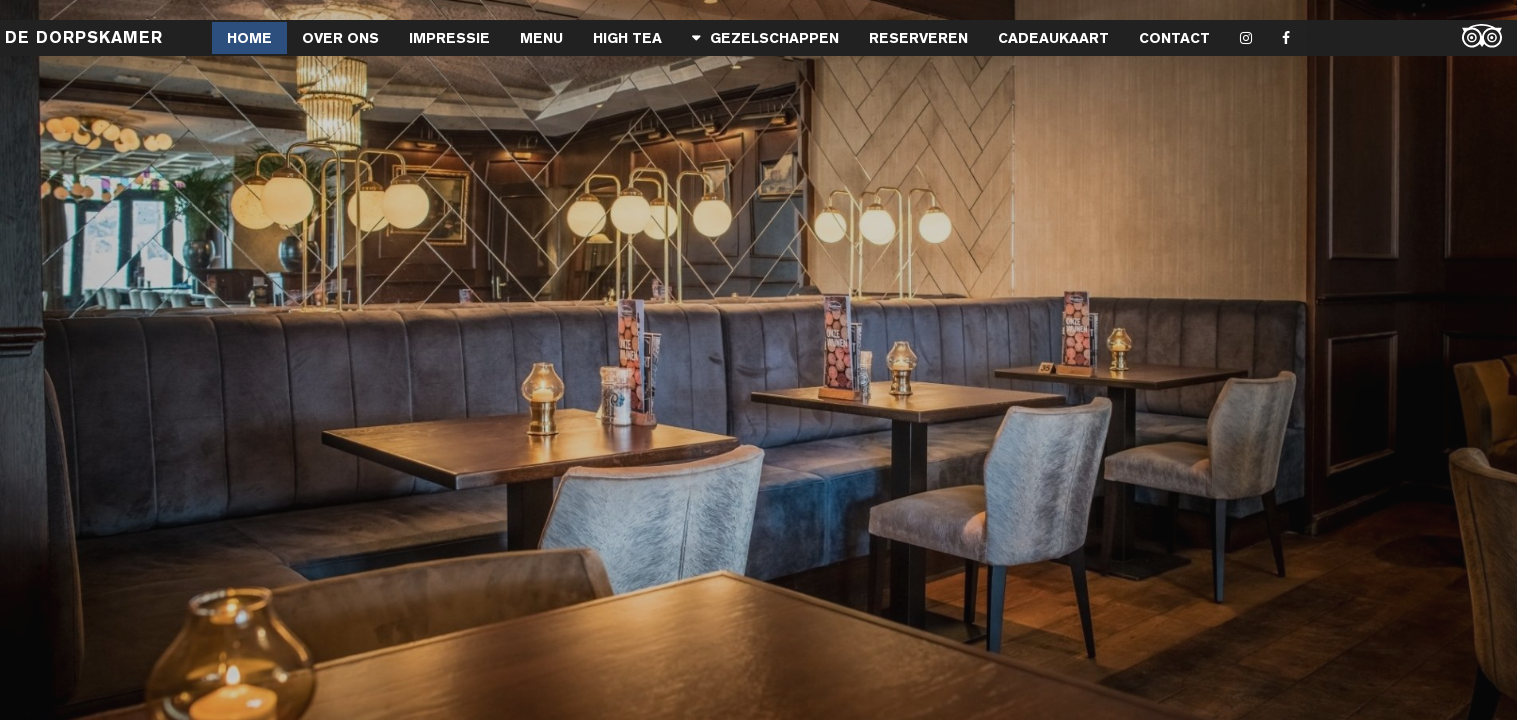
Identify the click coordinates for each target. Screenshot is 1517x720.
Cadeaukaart (1053, 38)
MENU (541, 38)
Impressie (449, 38)
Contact (1174, 38)
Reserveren (918, 38)
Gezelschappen (774, 38)
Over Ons (340, 38)
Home (249, 38)
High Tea (627, 38)
